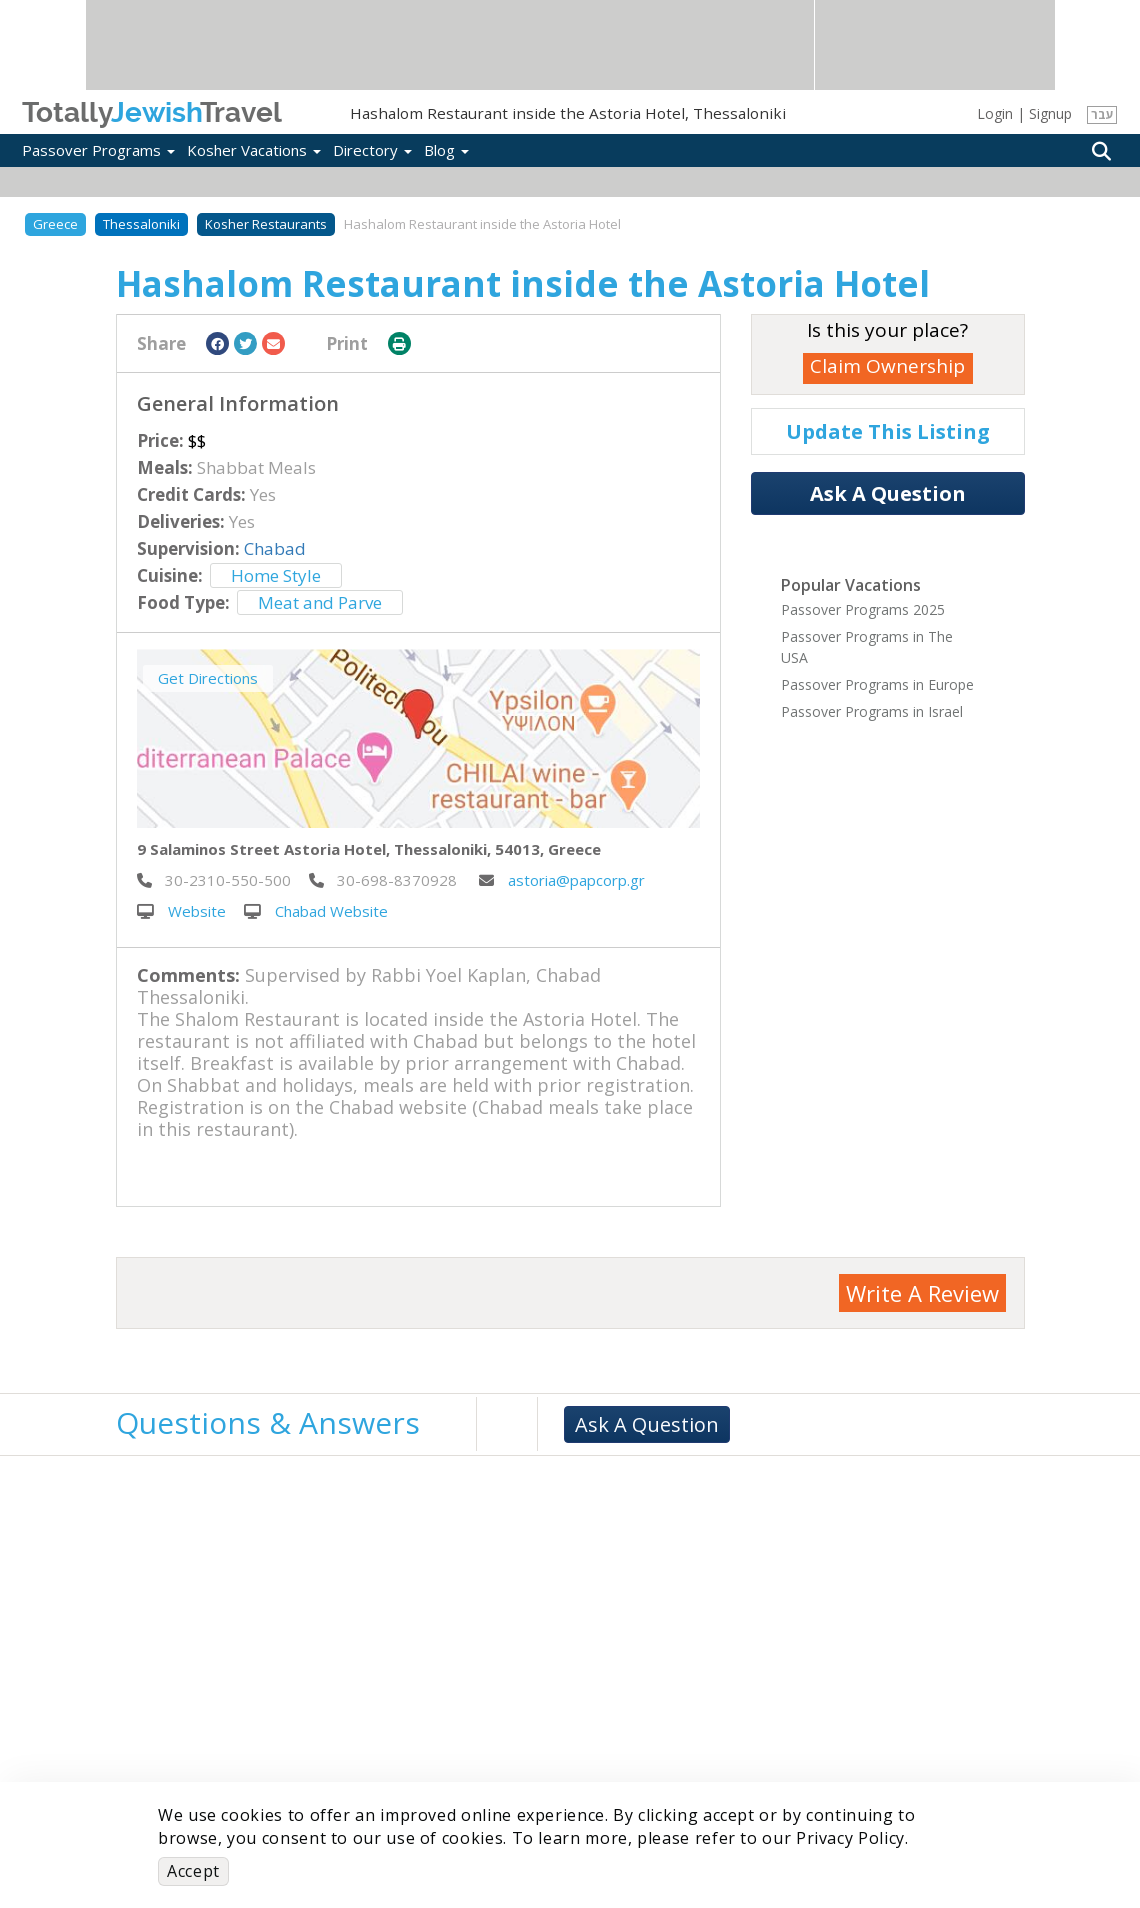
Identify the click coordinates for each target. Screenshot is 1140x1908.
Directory (372, 150)
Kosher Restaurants (266, 224)
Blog (446, 150)
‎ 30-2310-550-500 (214, 880)
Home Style (276, 575)
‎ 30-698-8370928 (383, 880)
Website (181, 911)
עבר (1102, 114)
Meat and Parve (320, 602)
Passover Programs (98, 150)
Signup (1050, 113)
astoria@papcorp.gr (562, 880)
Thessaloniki (141, 224)
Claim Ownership (887, 366)
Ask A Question (888, 493)
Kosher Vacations (254, 150)
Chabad (275, 548)
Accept (193, 1871)
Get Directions (208, 678)
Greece (55, 224)
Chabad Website (316, 911)
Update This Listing (888, 431)
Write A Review (922, 1293)
